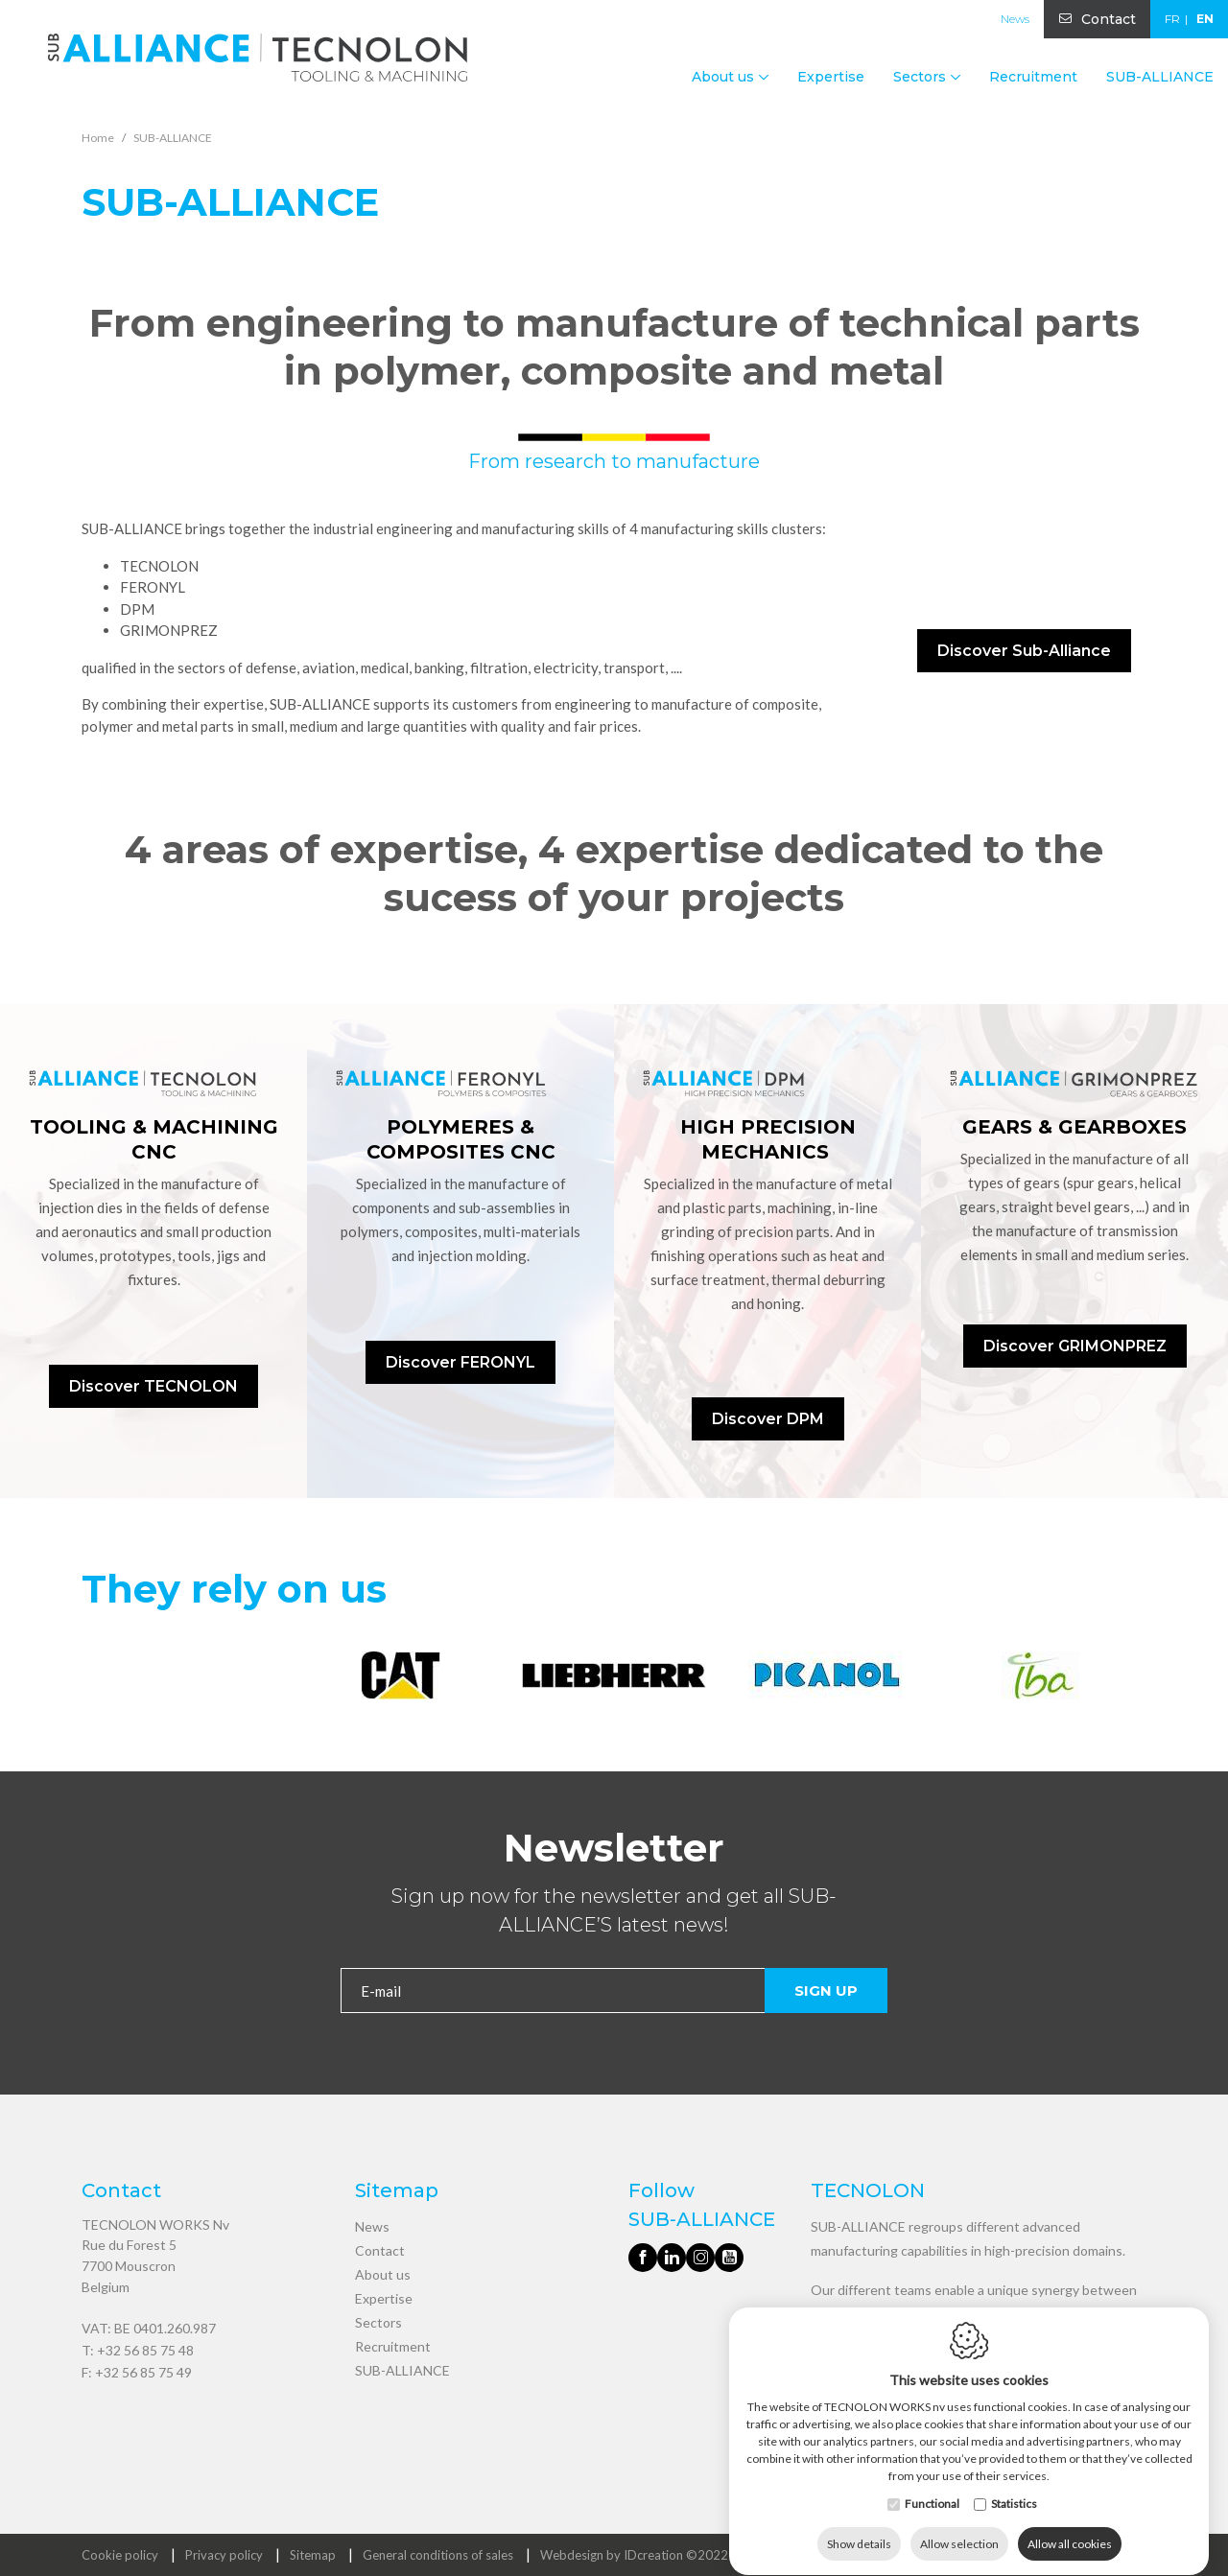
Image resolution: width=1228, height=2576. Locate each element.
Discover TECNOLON (153, 1386)
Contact (1108, 19)
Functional (932, 2485)
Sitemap (313, 2555)
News (1015, 19)
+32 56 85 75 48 (145, 2350)
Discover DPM (768, 1419)
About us (383, 2274)
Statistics (1014, 2485)
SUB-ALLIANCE (1160, 76)
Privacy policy (224, 2555)
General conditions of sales (438, 2555)
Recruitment (1033, 76)
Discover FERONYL (460, 1362)
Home (98, 137)
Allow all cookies (1069, 2525)
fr (1172, 19)
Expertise (830, 76)
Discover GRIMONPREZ (1075, 1346)
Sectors (378, 2322)
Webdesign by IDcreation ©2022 (634, 2555)
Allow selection (959, 2525)
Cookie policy (120, 2555)
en (1205, 19)
